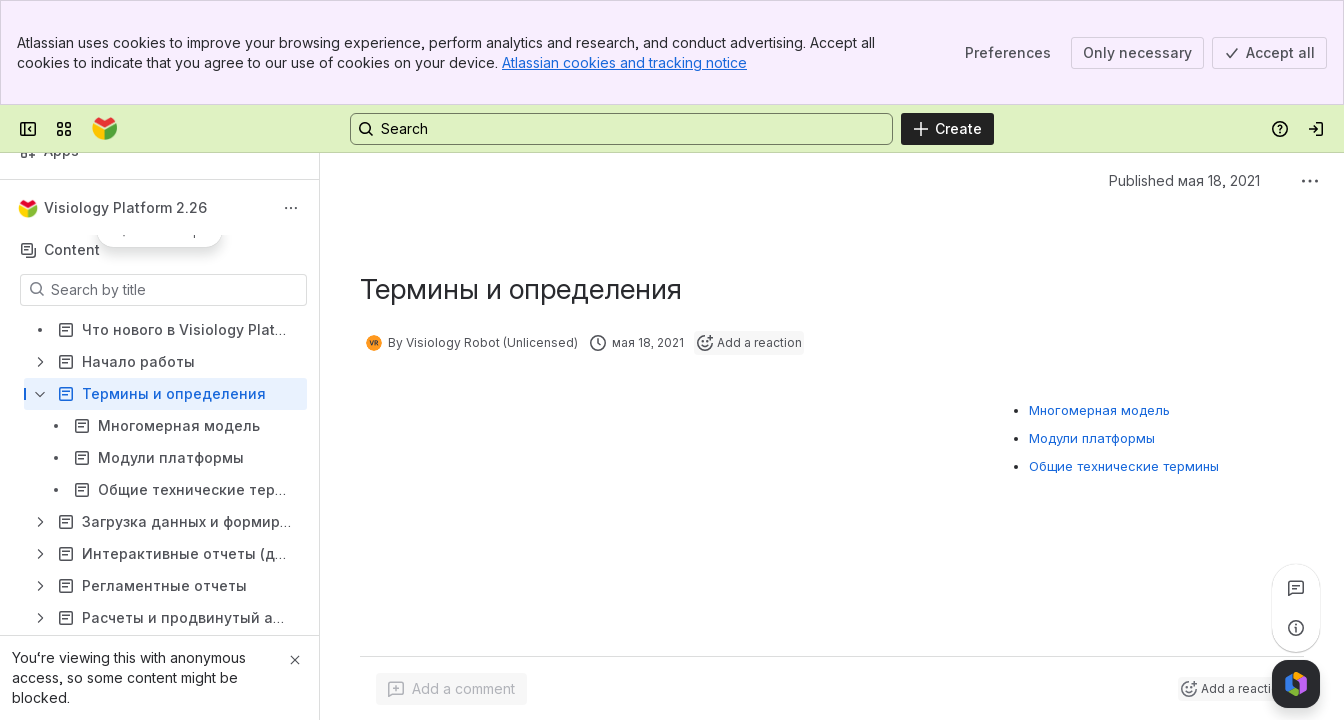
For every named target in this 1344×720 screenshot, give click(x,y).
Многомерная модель (1099, 410)
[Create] (947, 129)
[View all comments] (1296, 588)
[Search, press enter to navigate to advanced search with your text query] (621, 129)
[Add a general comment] (451, 689)
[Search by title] (175, 290)
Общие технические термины (1124, 466)
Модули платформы (1092, 438)
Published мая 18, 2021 (1184, 180)
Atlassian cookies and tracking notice (624, 62)
